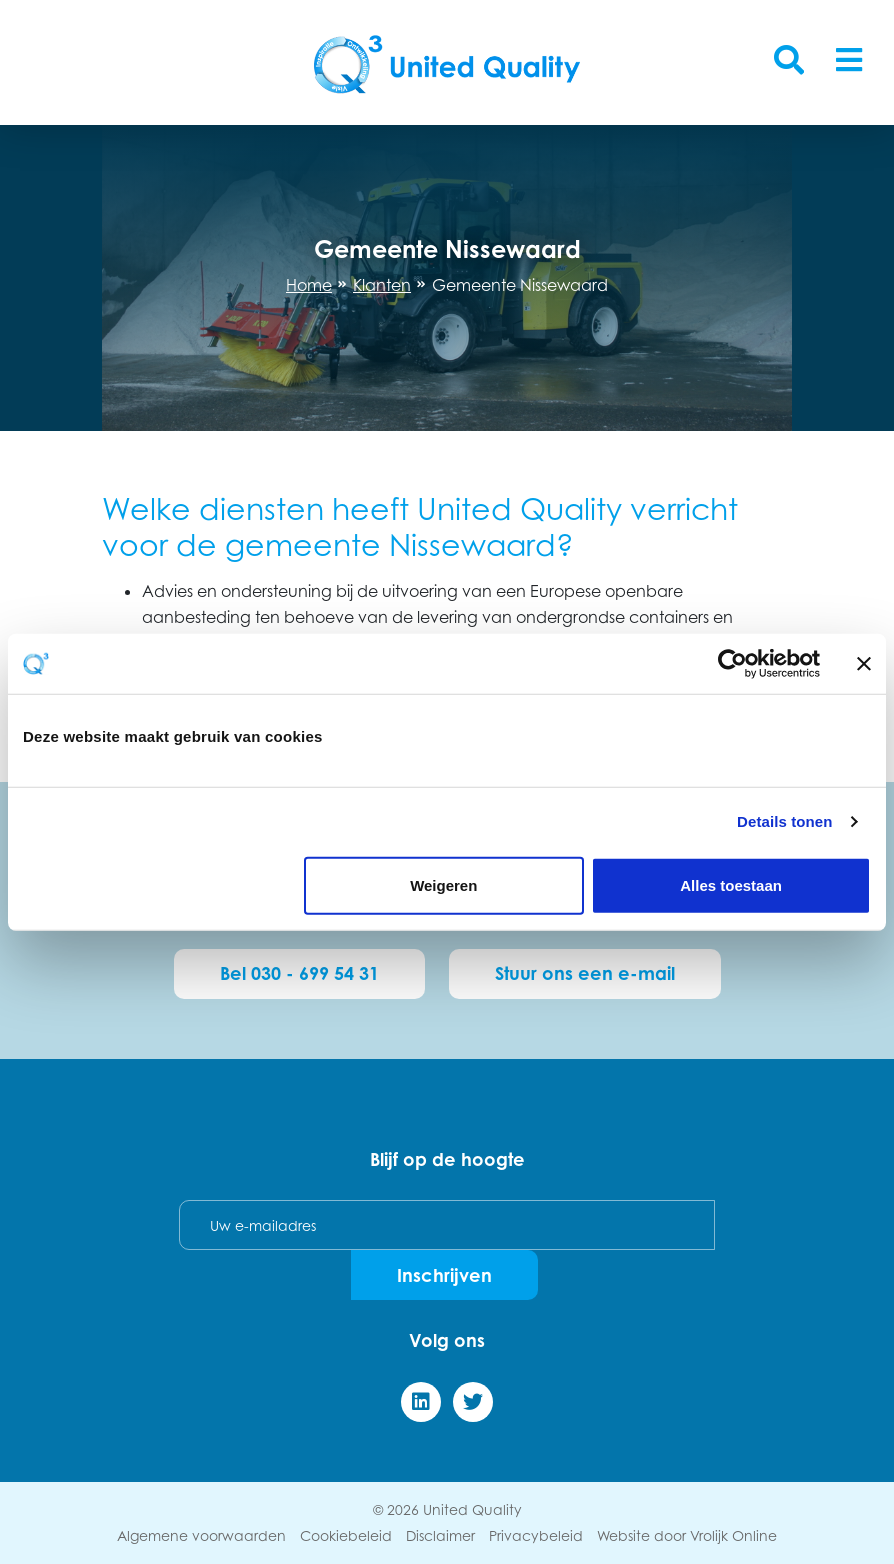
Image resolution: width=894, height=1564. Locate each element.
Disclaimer (440, 1535)
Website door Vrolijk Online (687, 1535)
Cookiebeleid (346, 1535)
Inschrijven (444, 1275)
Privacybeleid (536, 1535)
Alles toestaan (731, 884)
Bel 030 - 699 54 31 (299, 973)
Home (309, 285)
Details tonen (784, 821)
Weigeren (443, 884)
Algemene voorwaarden (201, 1535)
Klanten (382, 285)
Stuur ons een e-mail (585, 973)
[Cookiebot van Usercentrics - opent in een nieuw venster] (732, 664)
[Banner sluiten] (864, 664)
